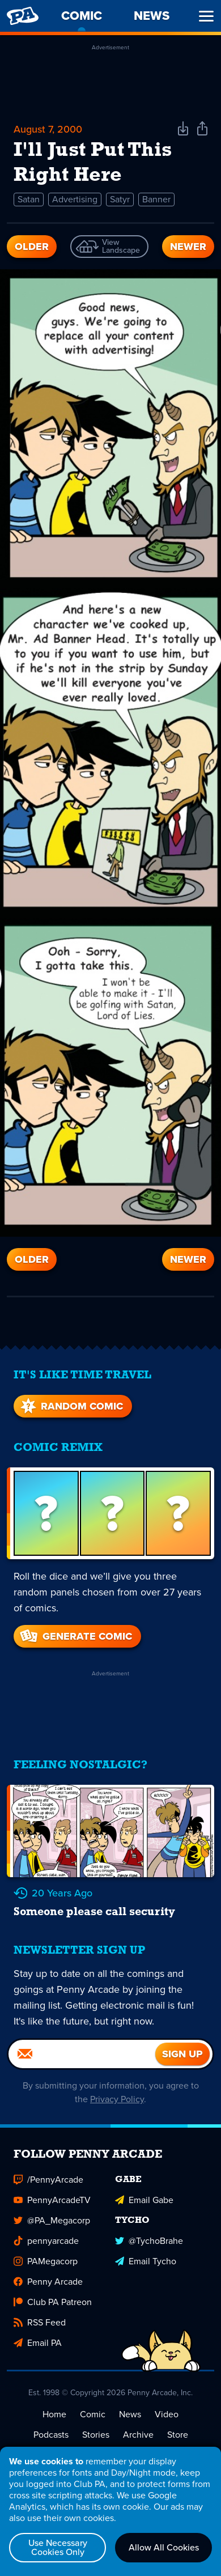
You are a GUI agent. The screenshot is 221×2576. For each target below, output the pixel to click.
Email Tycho (145, 2261)
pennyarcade (46, 2240)
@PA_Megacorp (52, 2220)
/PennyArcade (48, 2179)
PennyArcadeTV (52, 2199)
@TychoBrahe (149, 2240)
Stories (95, 2434)
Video (166, 2414)
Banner (156, 199)
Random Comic (70, 1406)
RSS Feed (40, 2322)
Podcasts (51, 2434)
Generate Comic (75, 1636)
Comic (92, 2414)
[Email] (81, 2054)
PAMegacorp (46, 2261)
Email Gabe (144, 2199)
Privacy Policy (117, 2099)
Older (32, 246)
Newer (188, 246)
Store (177, 2434)
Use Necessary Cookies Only (57, 2547)
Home (54, 2414)
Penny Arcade (48, 2281)
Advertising (74, 199)
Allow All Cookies (164, 2547)
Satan (29, 199)
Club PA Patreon (53, 2301)
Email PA (38, 2342)
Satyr (120, 199)
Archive (138, 2434)
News (130, 2414)
